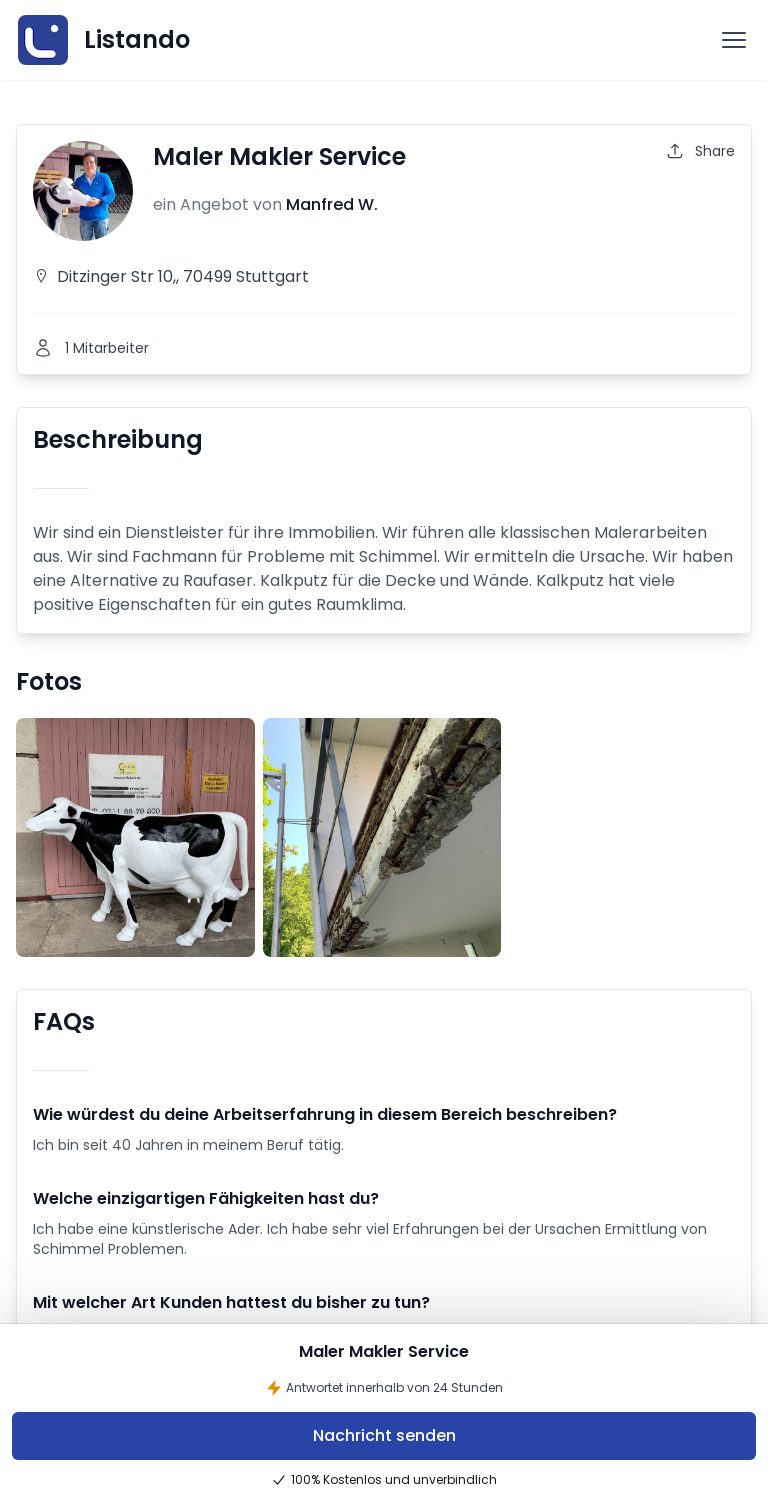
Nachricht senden (384, 1435)
